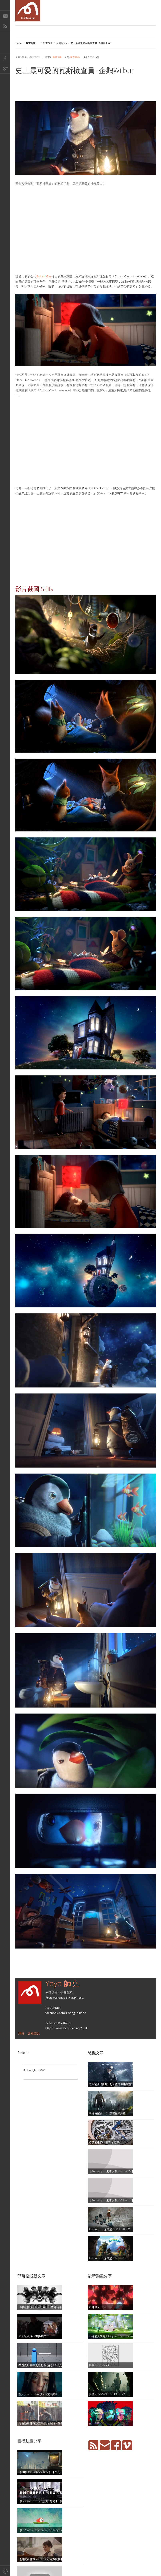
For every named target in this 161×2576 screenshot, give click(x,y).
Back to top (5, 2570)
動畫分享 (48, 43)
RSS (5, 26)
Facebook (5, 58)
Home (18, 43)
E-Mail (5, 15)
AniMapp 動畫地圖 (27, 10)
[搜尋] (45, 2070)
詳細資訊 (34, 2033)
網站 (21, 2033)
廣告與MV (61, 43)
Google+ (5, 68)
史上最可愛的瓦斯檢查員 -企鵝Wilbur (74, 70)
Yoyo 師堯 (62, 1983)
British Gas (43, 276)
